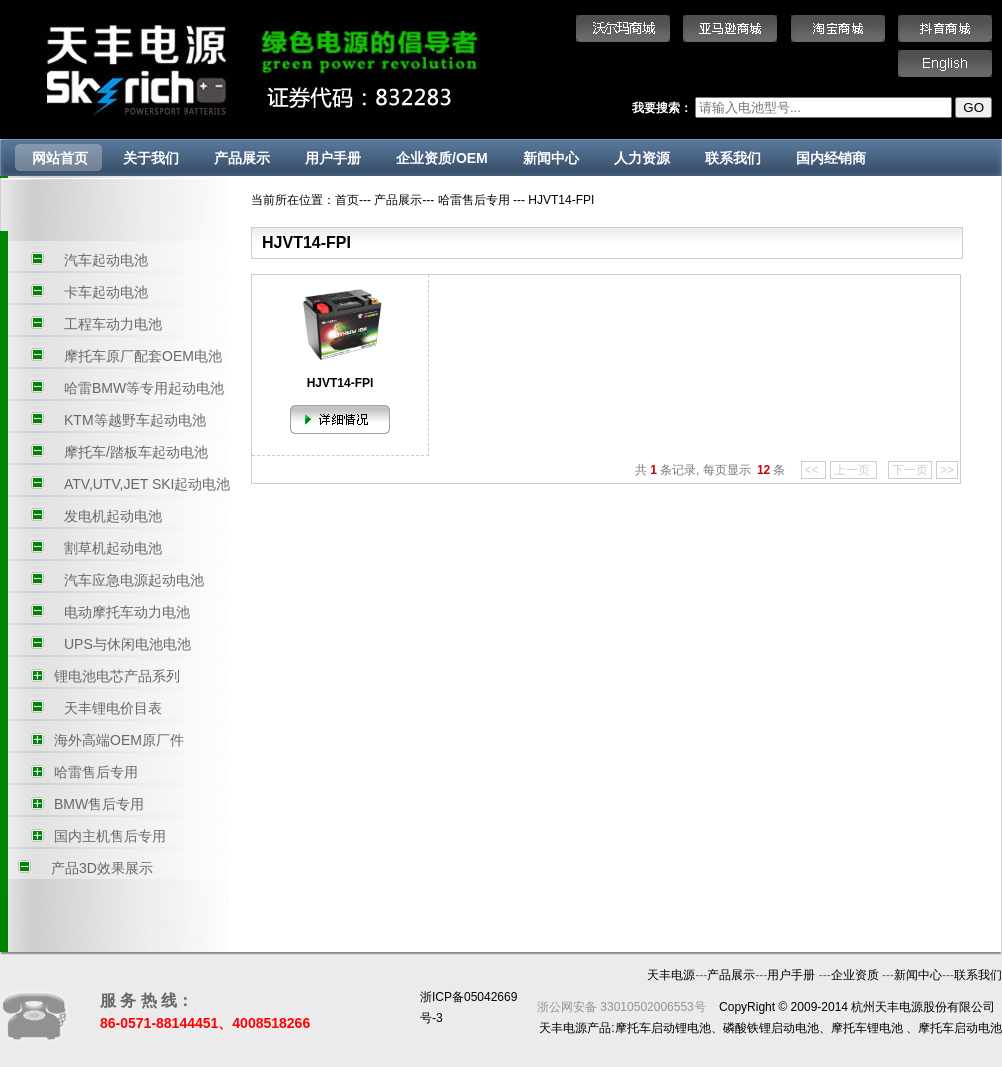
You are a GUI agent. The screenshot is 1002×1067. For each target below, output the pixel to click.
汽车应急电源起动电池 (134, 580)
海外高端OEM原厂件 (119, 740)
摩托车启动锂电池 (663, 1028)
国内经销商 (831, 158)
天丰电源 (671, 975)
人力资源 (642, 158)
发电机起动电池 (113, 516)
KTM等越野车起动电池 (135, 420)
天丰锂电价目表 (113, 708)
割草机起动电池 (113, 548)
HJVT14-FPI (561, 200)
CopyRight (747, 1007)
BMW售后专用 (99, 804)
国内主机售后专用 (110, 836)
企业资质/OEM (442, 158)
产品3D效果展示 (102, 868)
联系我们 (733, 158)
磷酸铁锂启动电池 (771, 1028)
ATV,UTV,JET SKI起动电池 (147, 484)
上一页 (853, 470)
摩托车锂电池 (867, 1028)
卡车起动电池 (106, 292)
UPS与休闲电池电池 (127, 644)
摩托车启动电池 (960, 1028)
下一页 (910, 470)
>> (947, 470)
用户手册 (333, 158)
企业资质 (856, 975)
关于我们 (151, 158)
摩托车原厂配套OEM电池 (143, 356)
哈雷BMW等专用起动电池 (144, 388)
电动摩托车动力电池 (127, 612)
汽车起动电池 (106, 260)
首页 (347, 200)
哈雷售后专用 (96, 772)
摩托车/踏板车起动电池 (136, 452)
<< (813, 470)
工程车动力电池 (113, 324)
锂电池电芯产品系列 (117, 676)
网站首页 (60, 158)
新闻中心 (551, 158)
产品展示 (242, 158)
